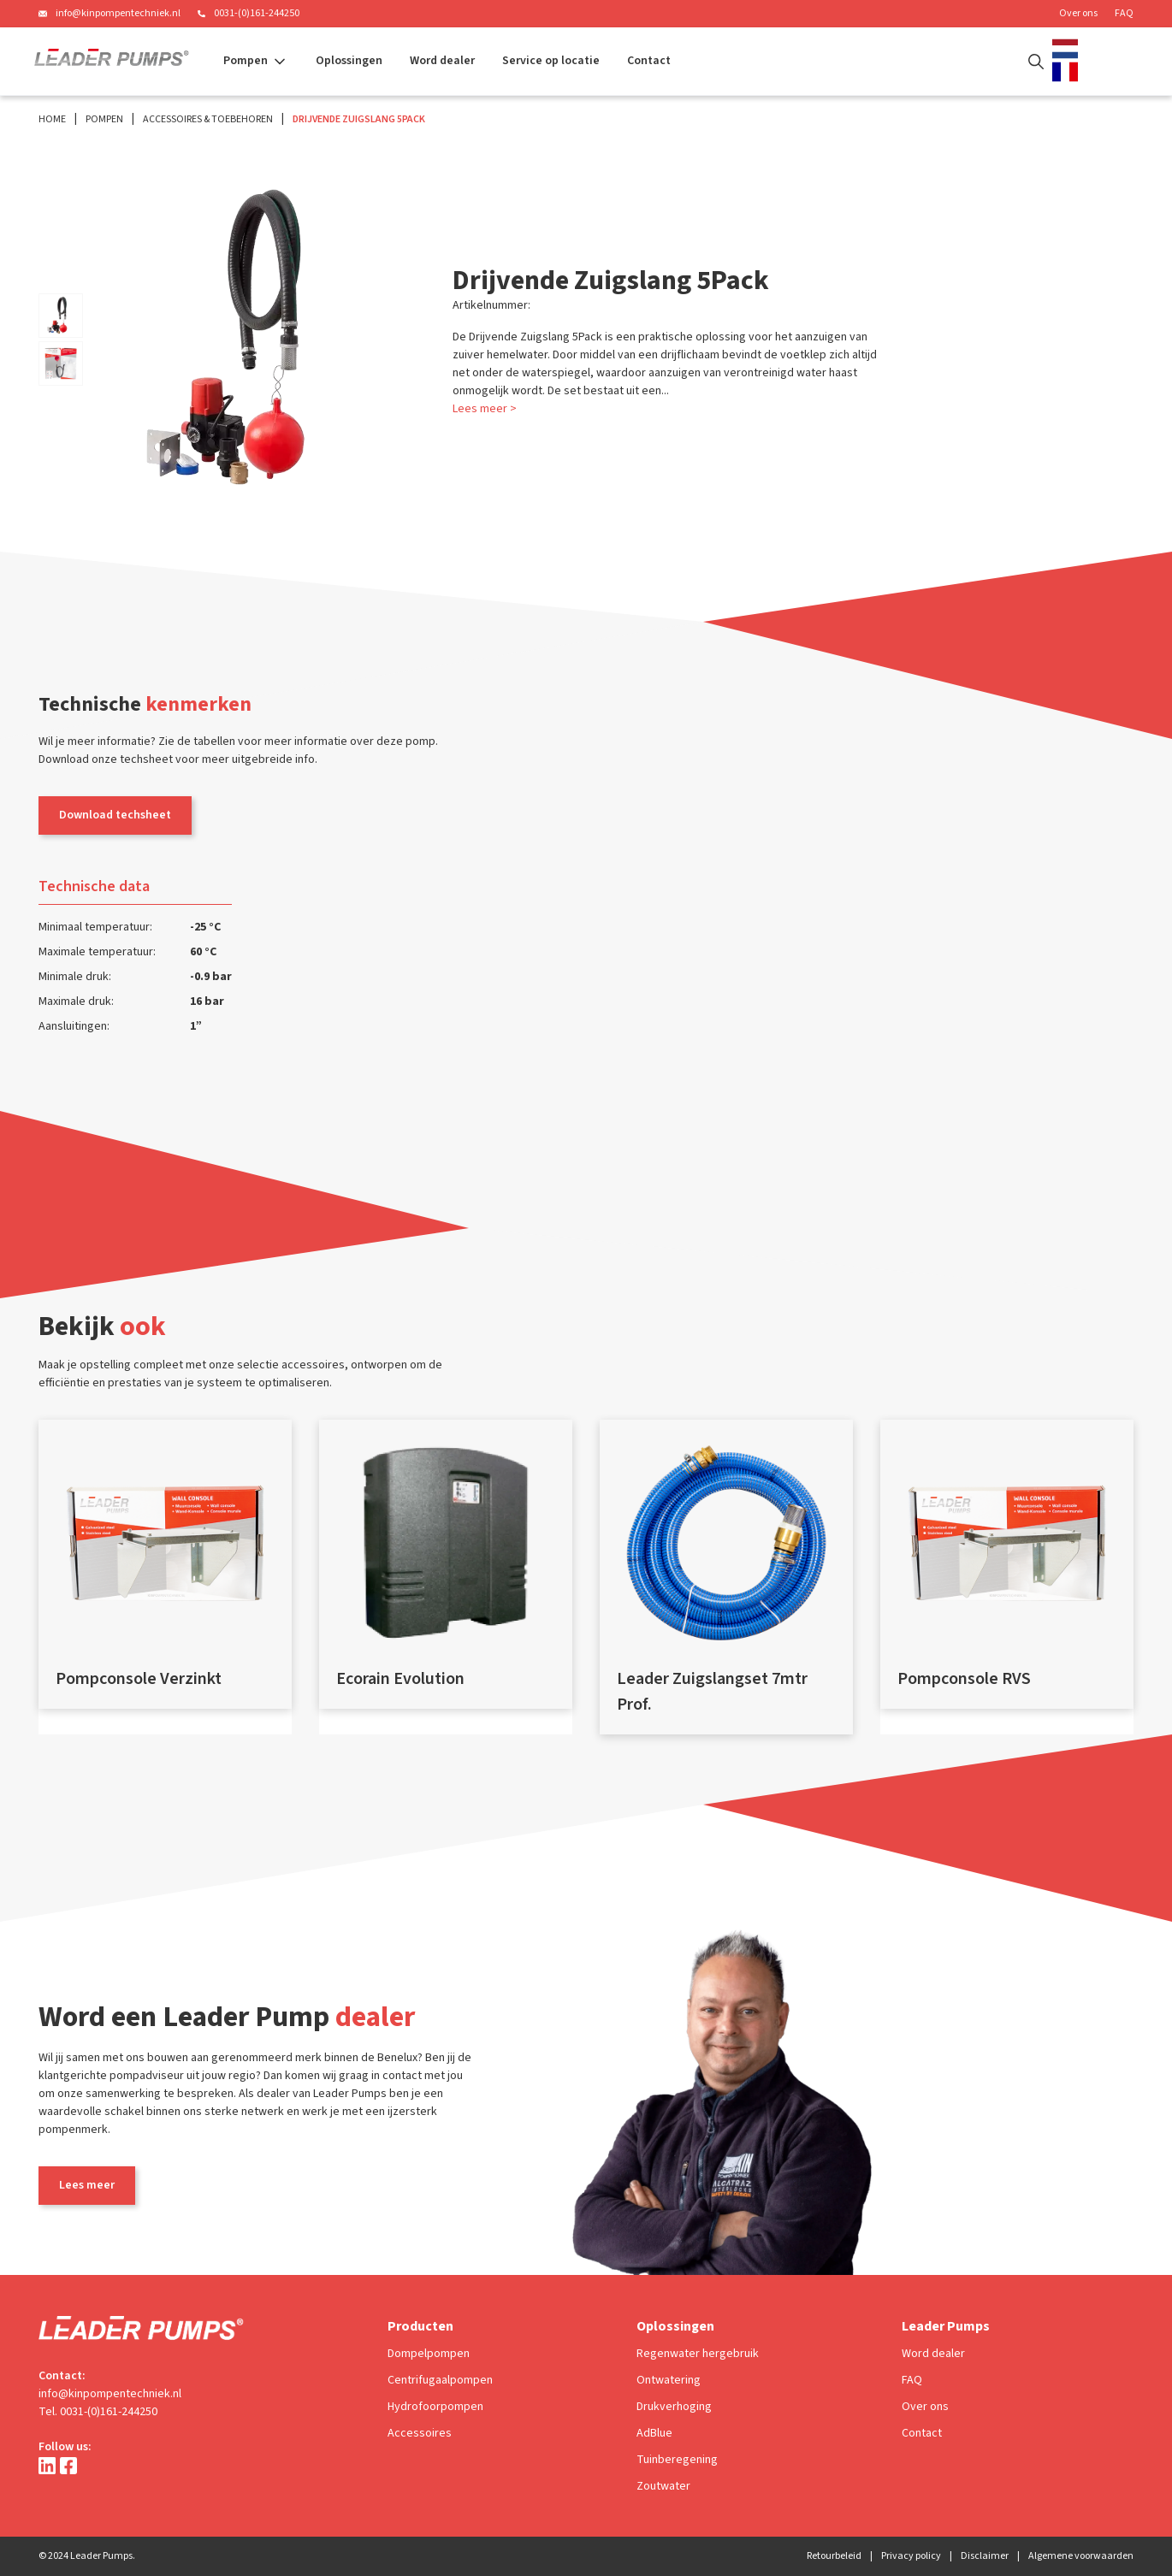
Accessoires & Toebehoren (208, 119)
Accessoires (420, 2433)
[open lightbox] (60, 315)
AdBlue (654, 2433)
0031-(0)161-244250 (256, 13)
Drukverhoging (674, 2406)
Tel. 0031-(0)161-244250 (97, 2411)
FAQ (1124, 13)
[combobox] (1069, 48)
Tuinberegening (677, 2459)
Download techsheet (115, 815)
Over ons (1078, 13)
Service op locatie (551, 60)
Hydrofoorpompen (435, 2406)
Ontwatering (668, 2380)
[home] (111, 61)
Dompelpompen (429, 2353)
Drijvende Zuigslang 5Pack (359, 119)
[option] (1069, 72)
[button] (256, 61)
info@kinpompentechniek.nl (118, 13)
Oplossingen (349, 60)
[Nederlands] (1069, 48)
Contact (649, 60)
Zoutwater (663, 2486)
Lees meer (87, 2185)
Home (52, 119)
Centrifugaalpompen (440, 2380)
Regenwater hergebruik (697, 2353)
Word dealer (442, 60)
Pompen (104, 119)
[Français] (1069, 72)
